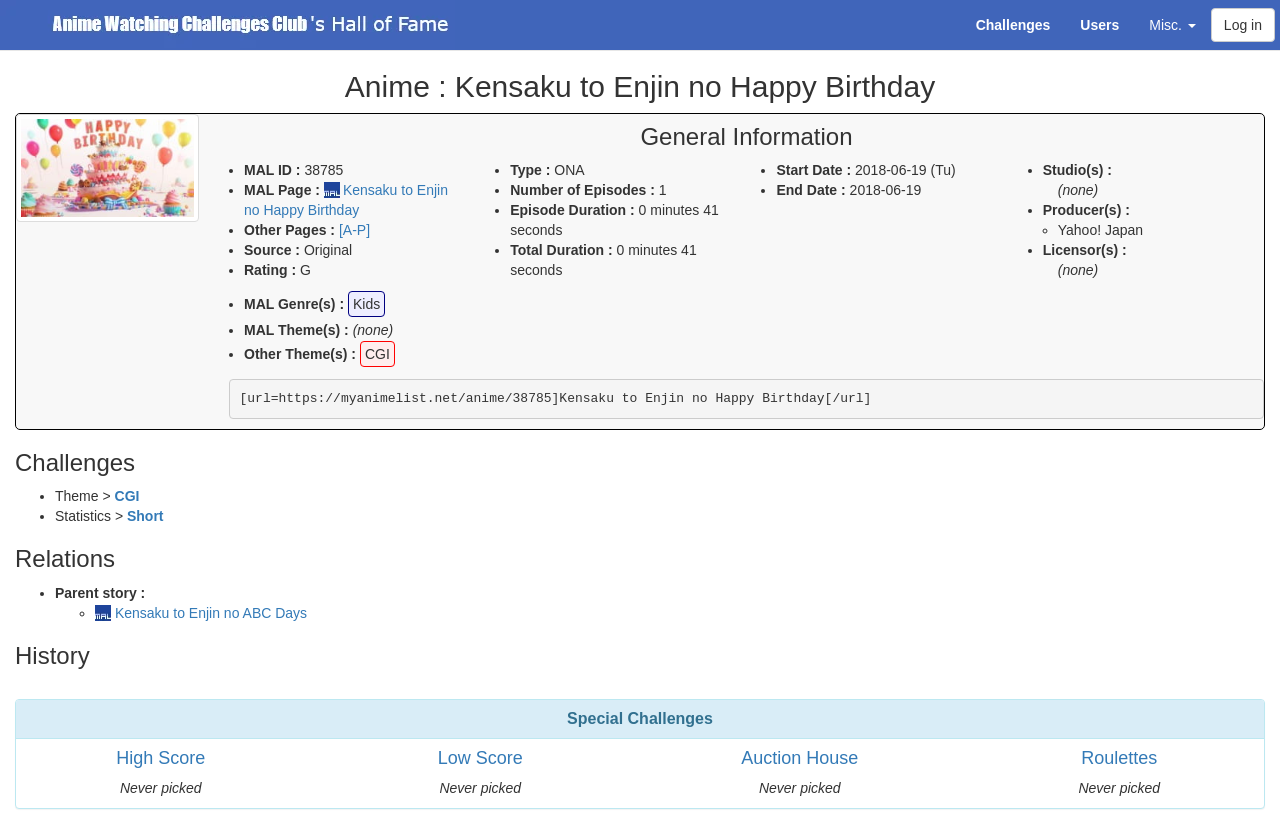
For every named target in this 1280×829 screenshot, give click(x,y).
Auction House (799, 758)
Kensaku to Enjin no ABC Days (211, 613)
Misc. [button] (1172, 25)
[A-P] (354, 230)
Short (145, 516)
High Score (160, 758)
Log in (1243, 25)
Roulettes (1119, 758)
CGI (127, 496)
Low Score (480, 758)
